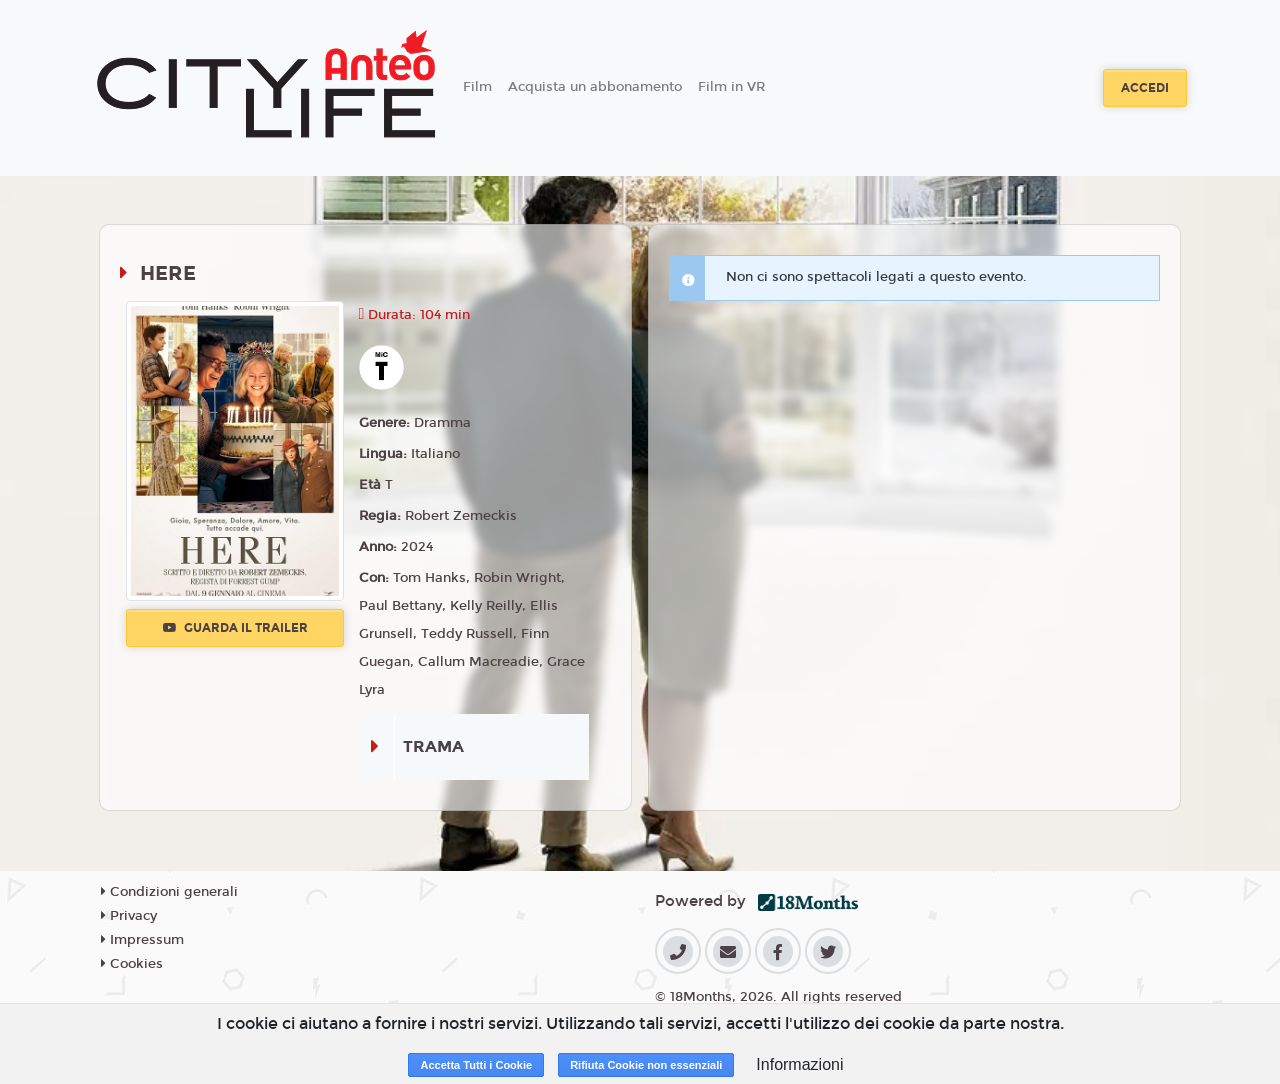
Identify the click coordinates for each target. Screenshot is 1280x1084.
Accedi (1145, 88)
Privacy (129, 916)
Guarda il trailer (235, 628)
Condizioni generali (169, 892)
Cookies (132, 964)
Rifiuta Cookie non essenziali (646, 1065)
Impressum (142, 940)
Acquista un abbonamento (595, 87)
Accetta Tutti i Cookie (476, 1065)
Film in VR (731, 87)
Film (477, 87)
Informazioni (799, 1064)
